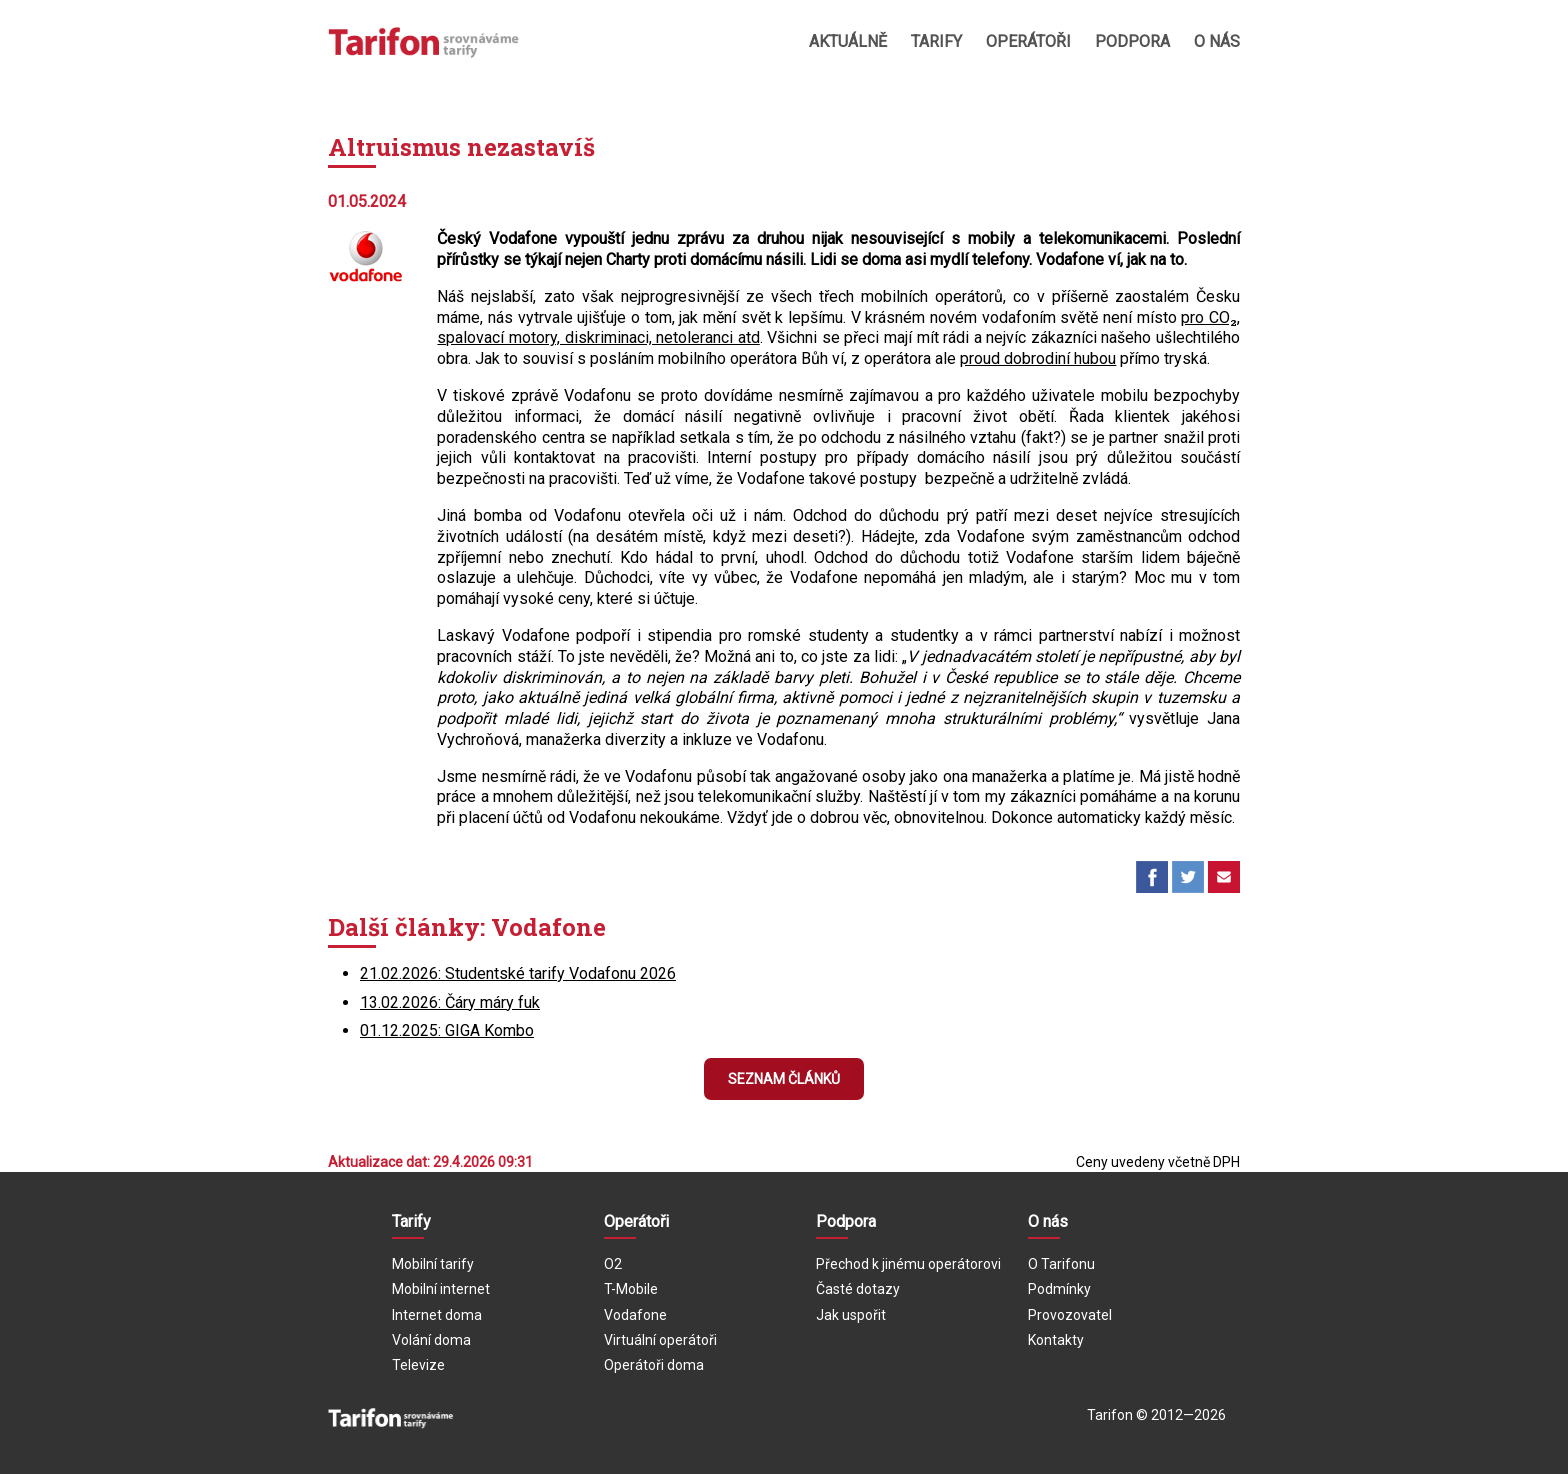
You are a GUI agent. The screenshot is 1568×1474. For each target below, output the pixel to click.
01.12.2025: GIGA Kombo (447, 1030)
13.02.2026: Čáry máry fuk (450, 1002)
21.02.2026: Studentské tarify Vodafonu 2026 (518, 973)
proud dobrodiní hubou (1038, 358)
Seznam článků (784, 1079)
